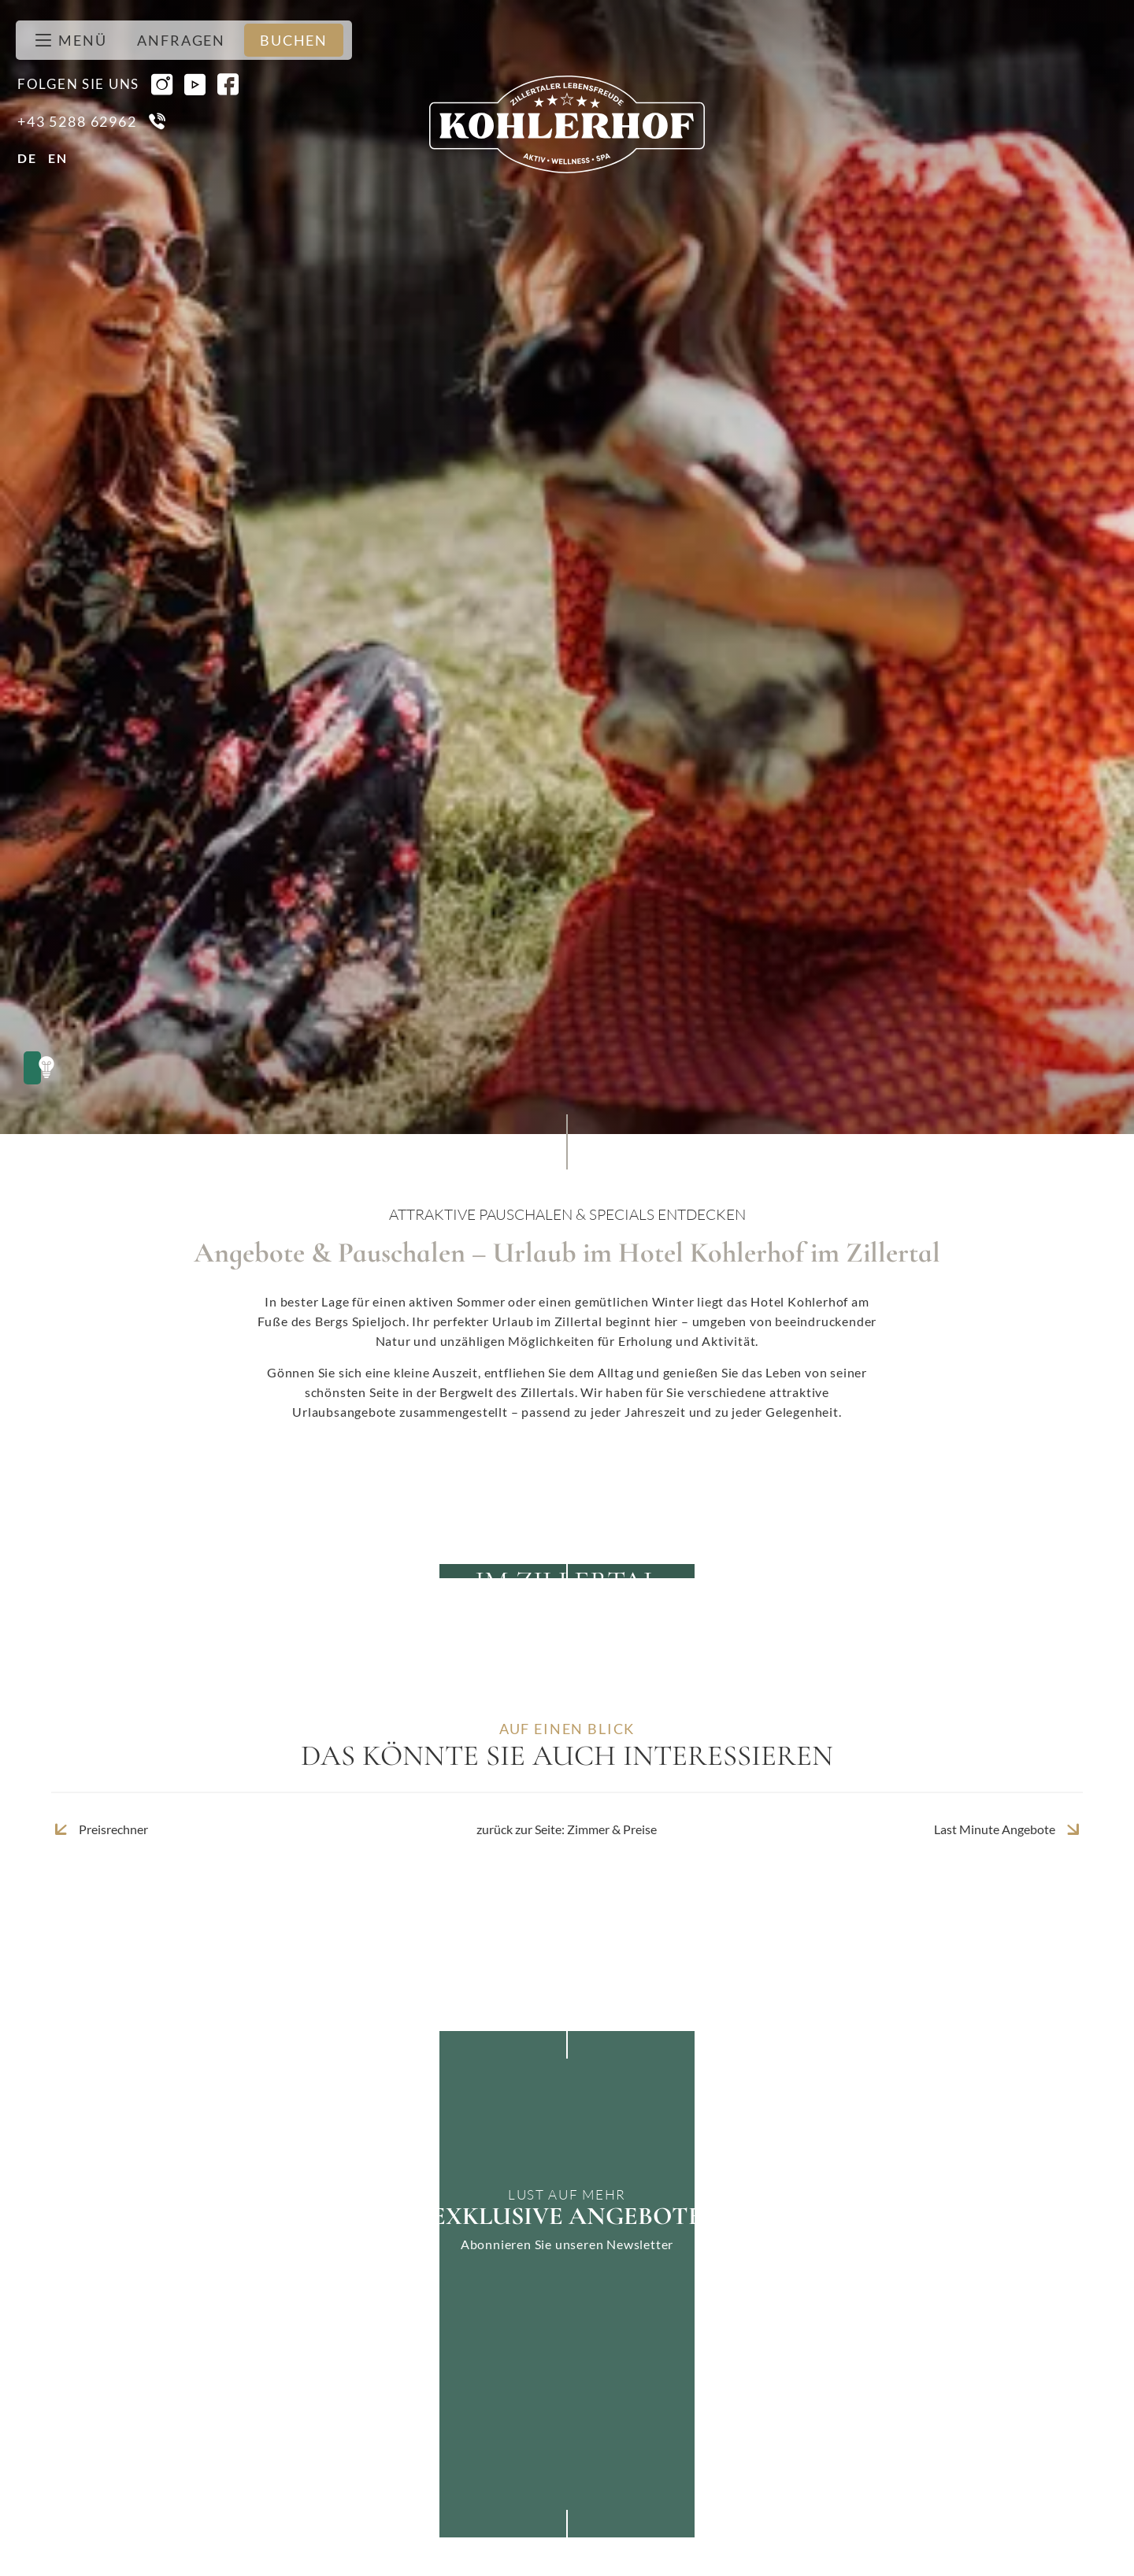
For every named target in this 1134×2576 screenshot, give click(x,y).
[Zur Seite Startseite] (567, 124)
